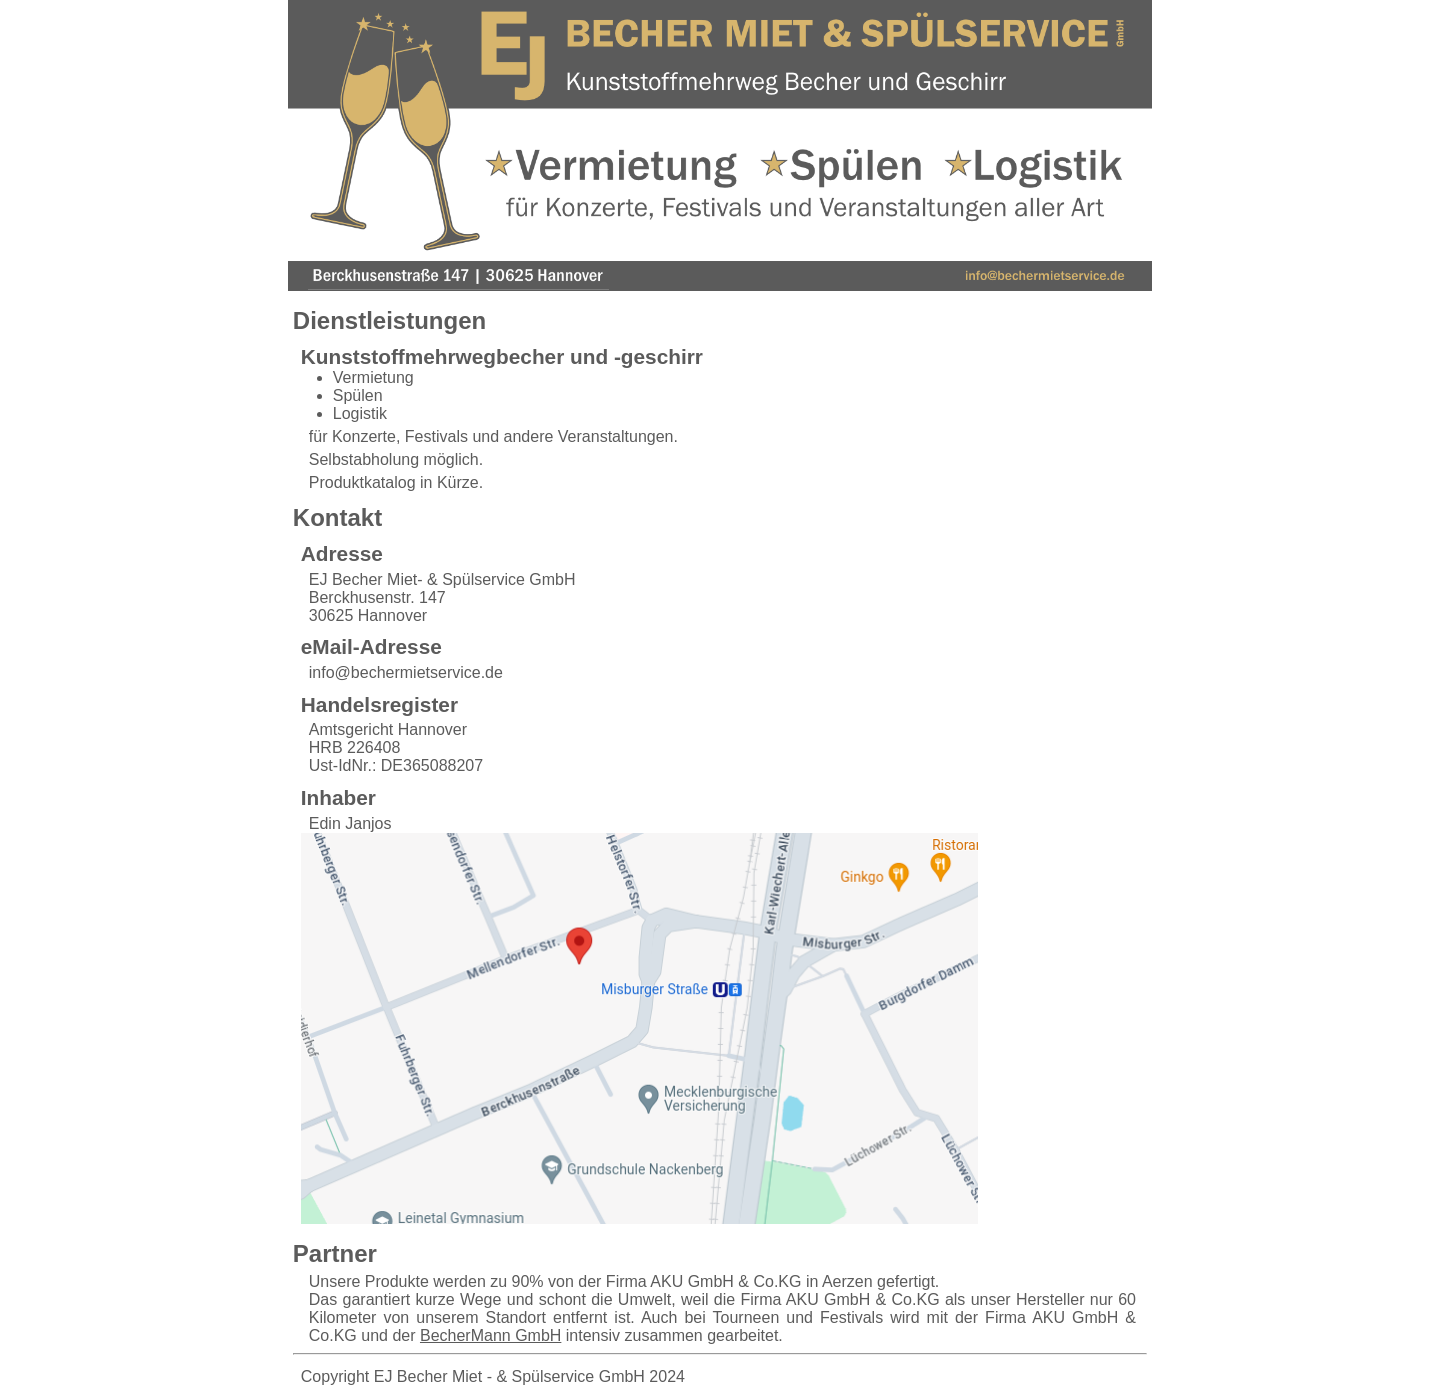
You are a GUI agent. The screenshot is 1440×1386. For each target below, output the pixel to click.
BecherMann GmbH (490, 1335)
